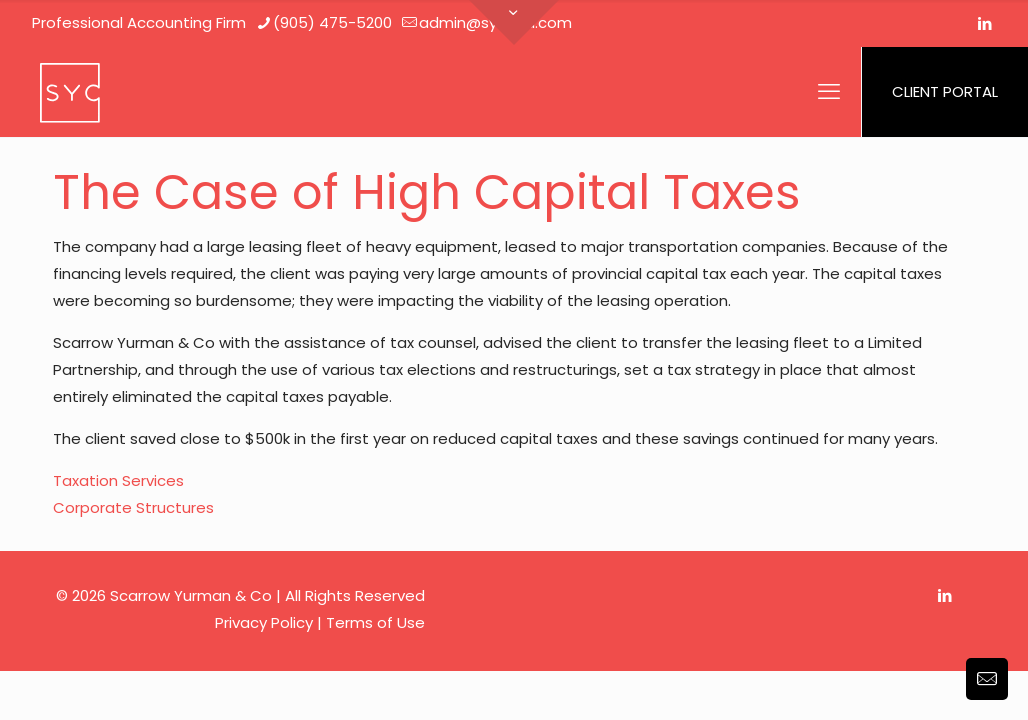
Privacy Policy (264, 622)
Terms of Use (375, 622)
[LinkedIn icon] (984, 23)
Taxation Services (118, 480)
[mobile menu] (829, 92)
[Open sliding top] (514, 22)
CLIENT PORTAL (945, 91)
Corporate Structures (133, 507)
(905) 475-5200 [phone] (332, 22)
